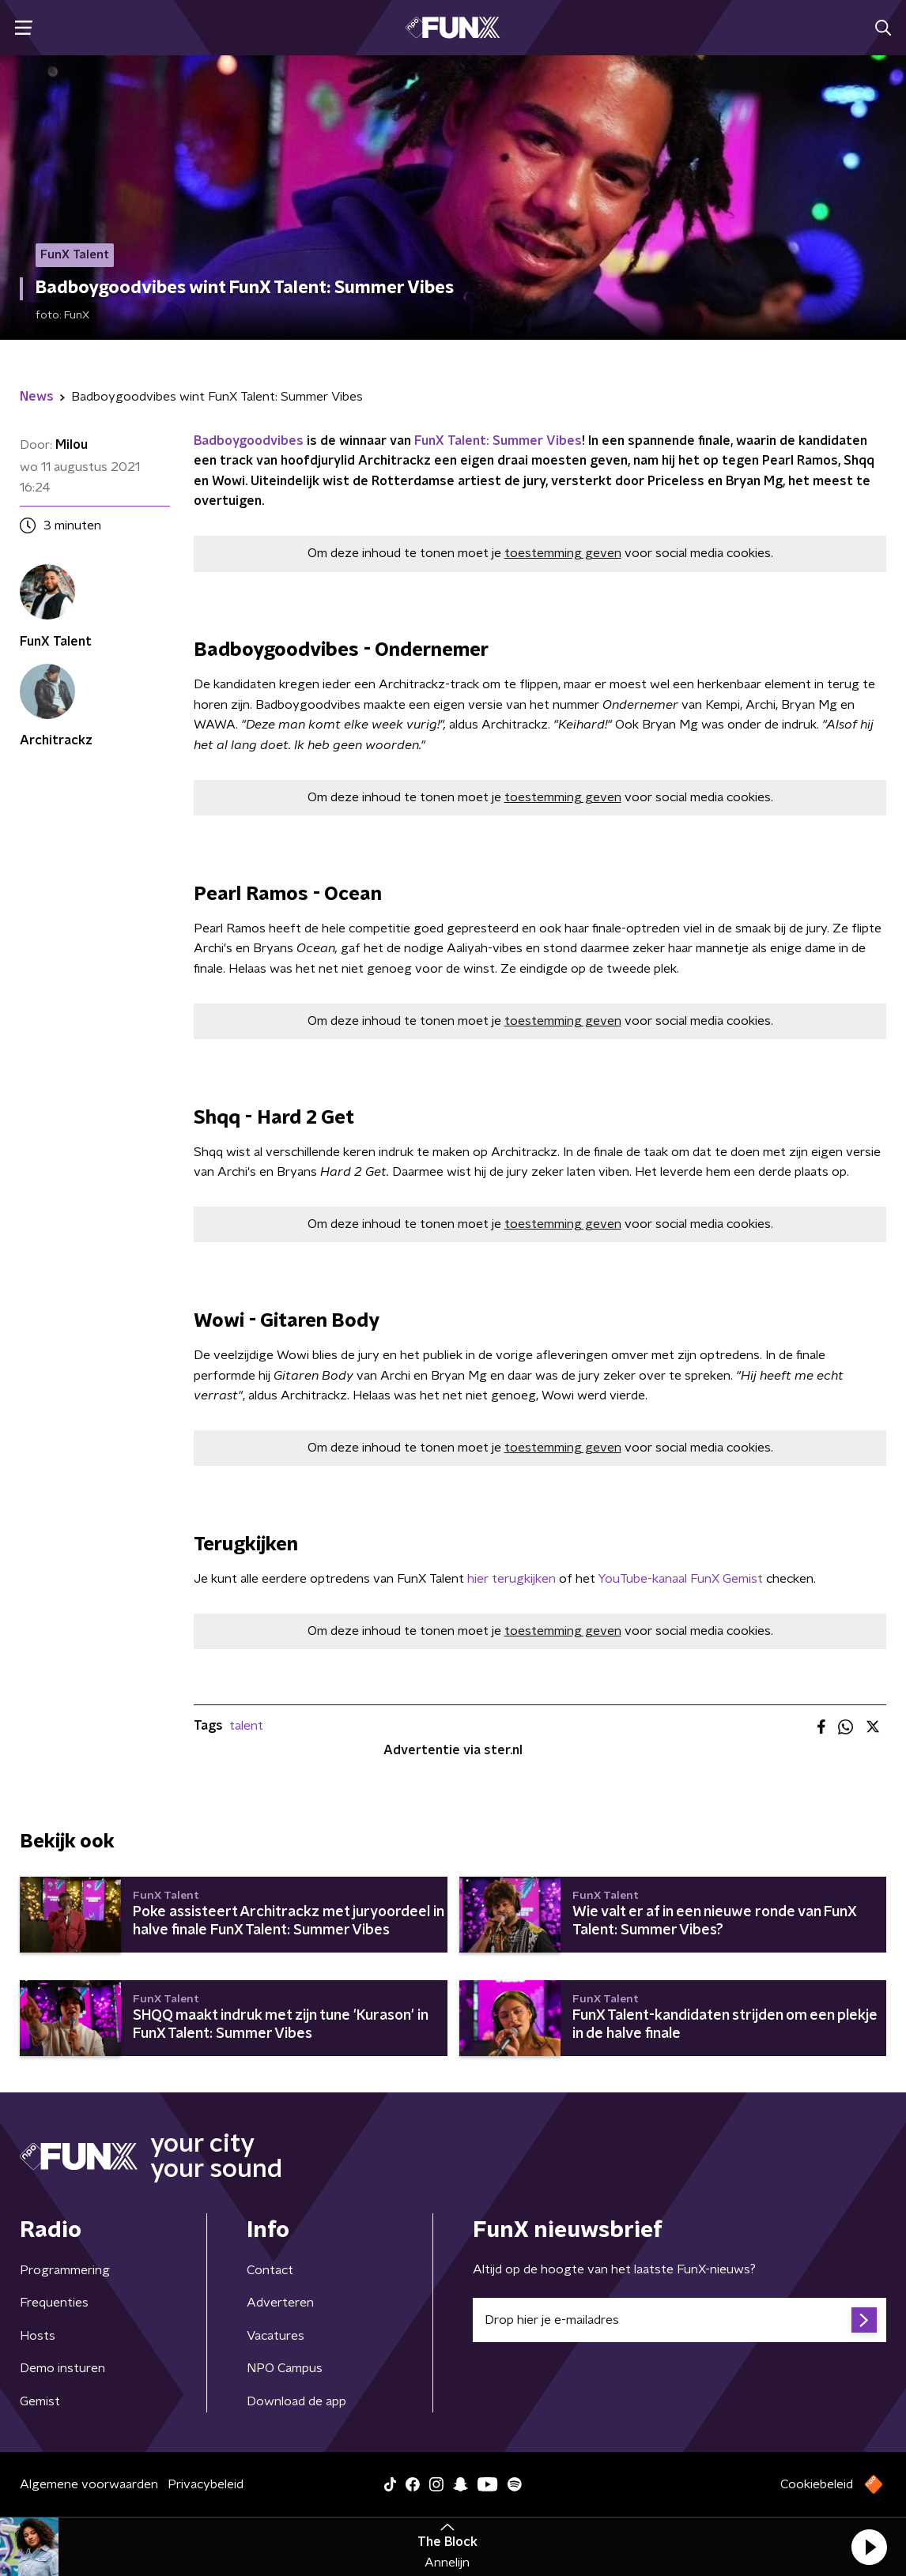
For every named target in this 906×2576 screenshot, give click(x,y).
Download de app (296, 2401)
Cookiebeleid (816, 2484)
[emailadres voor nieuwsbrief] (679, 2320)
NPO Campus (285, 2368)
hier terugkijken (511, 1578)
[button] (869, 2546)
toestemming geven (562, 553)
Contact (270, 2270)
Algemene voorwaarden (89, 2484)
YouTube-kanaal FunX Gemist (680, 1578)
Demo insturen (62, 2368)
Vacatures (275, 2335)
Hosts (37, 2335)
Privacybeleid (205, 2484)
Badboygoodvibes (249, 441)
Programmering (65, 2270)
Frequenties (54, 2302)
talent (246, 1725)
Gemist (40, 2401)
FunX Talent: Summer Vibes (496, 441)
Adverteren (280, 2302)
